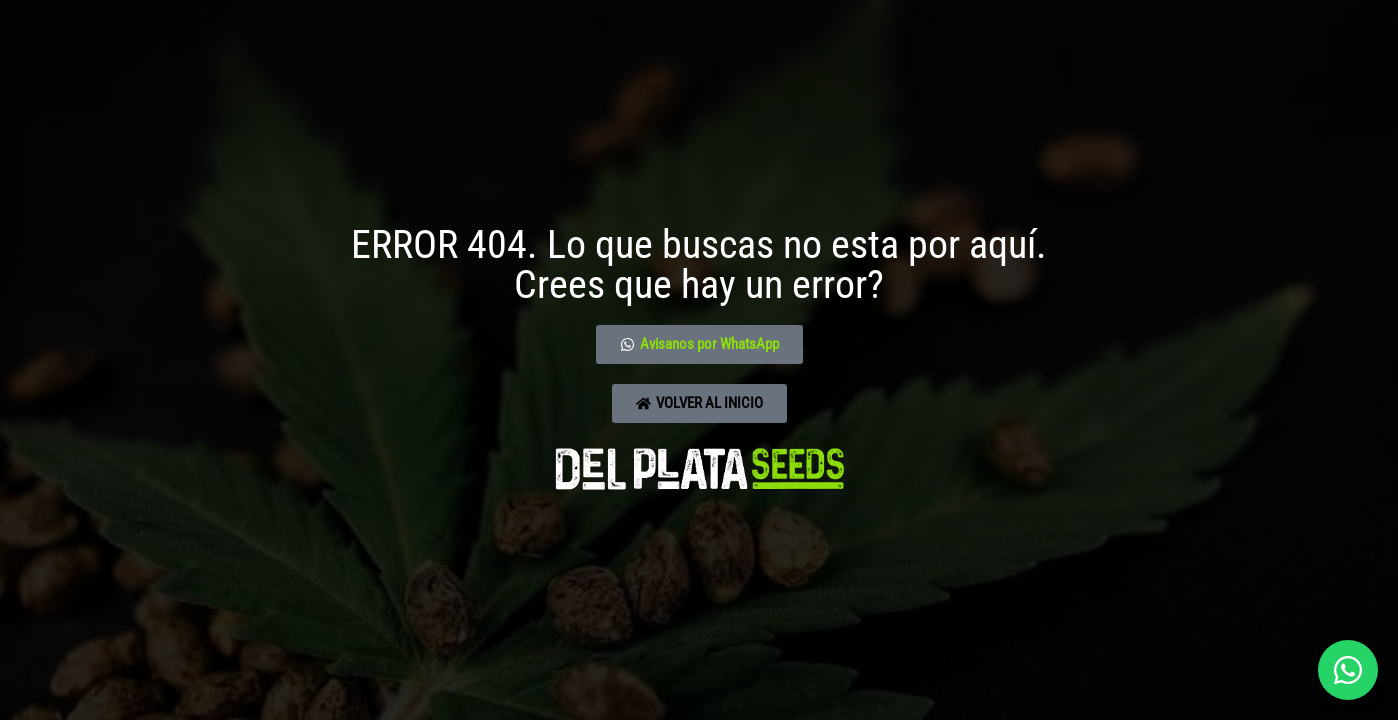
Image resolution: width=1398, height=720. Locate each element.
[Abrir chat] (1348, 670)
